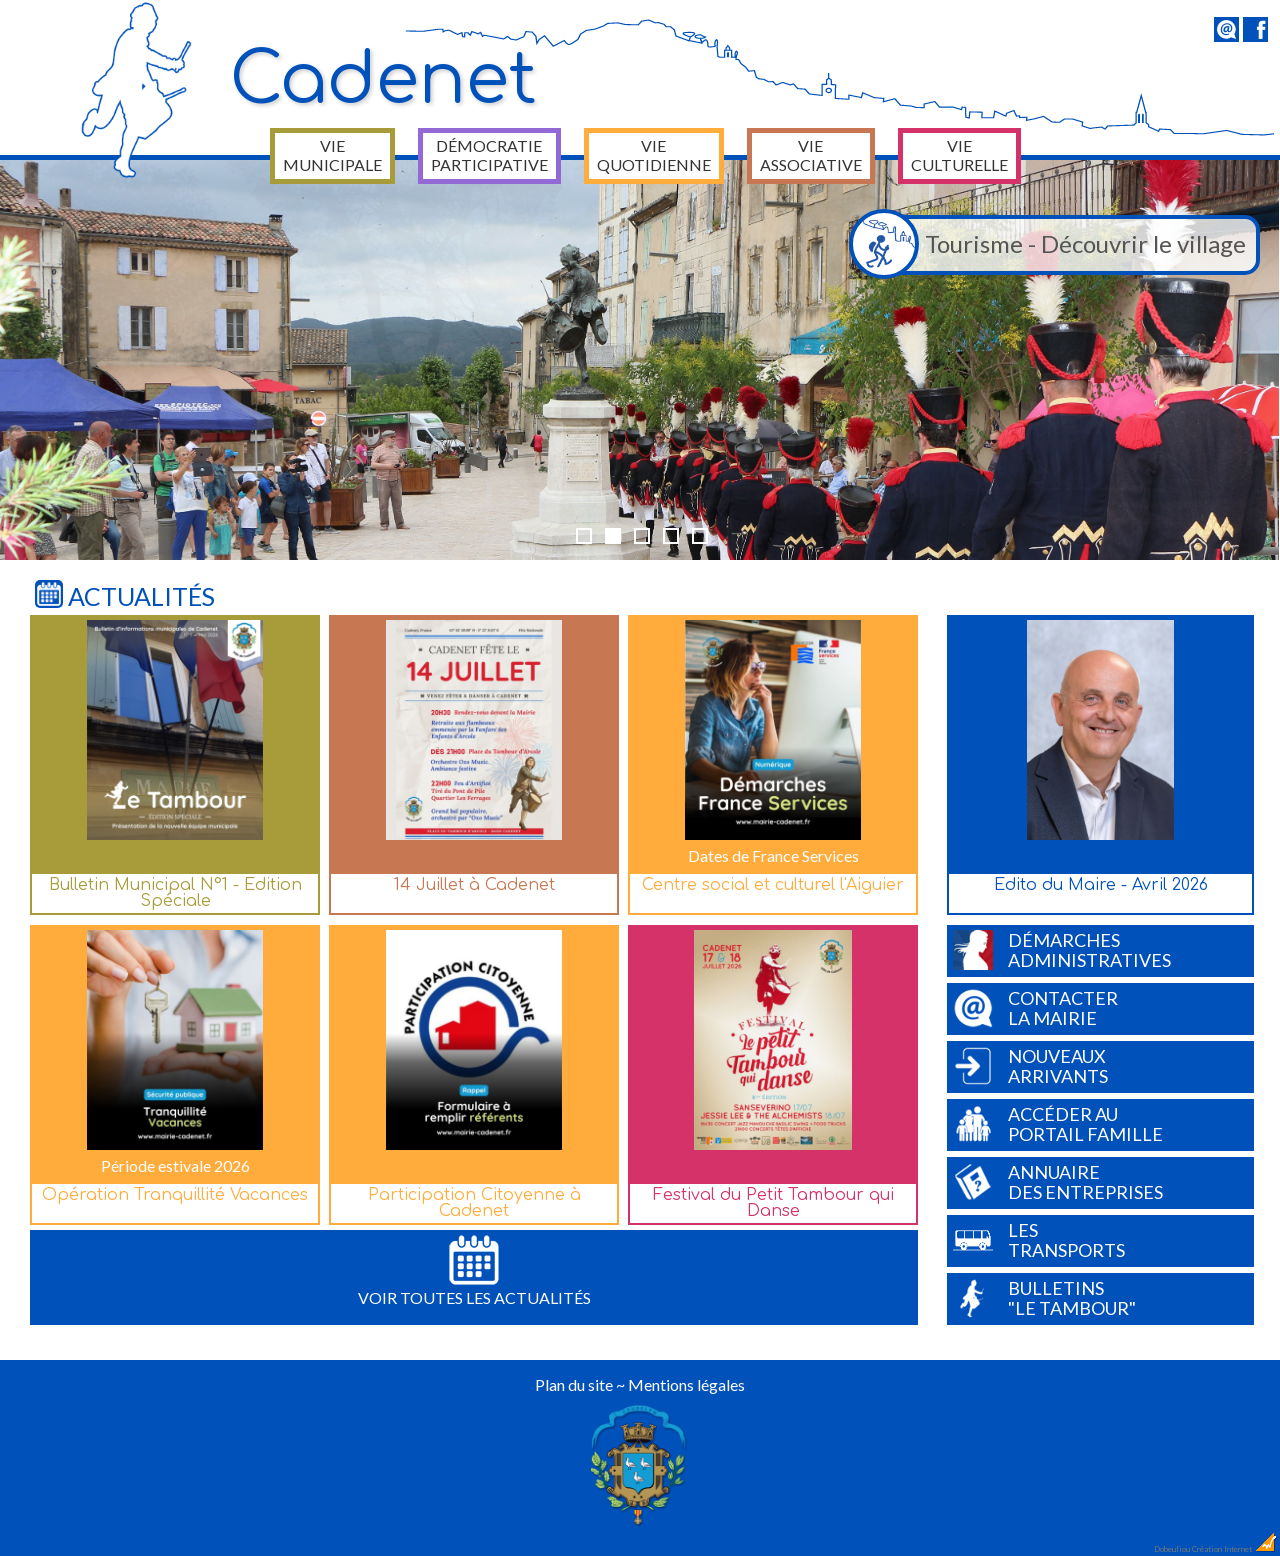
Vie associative (811, 155)
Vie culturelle (959, 155)
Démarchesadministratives (1062, 950)
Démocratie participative (489, 155)
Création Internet (1235, 1549)
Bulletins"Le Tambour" (1044, 1298)
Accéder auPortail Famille (1058, 1124)
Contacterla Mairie (1035, 1008)
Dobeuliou (1172, 1549)
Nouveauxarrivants (1030, 1066)
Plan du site (574, 1384)
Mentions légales (686, 1384)
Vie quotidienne (654, 155)
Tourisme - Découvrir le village (1053, 245)
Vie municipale (332, 155)
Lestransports (1039, 1240)
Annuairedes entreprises (1058, 1182)
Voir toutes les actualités (474, 1271)
